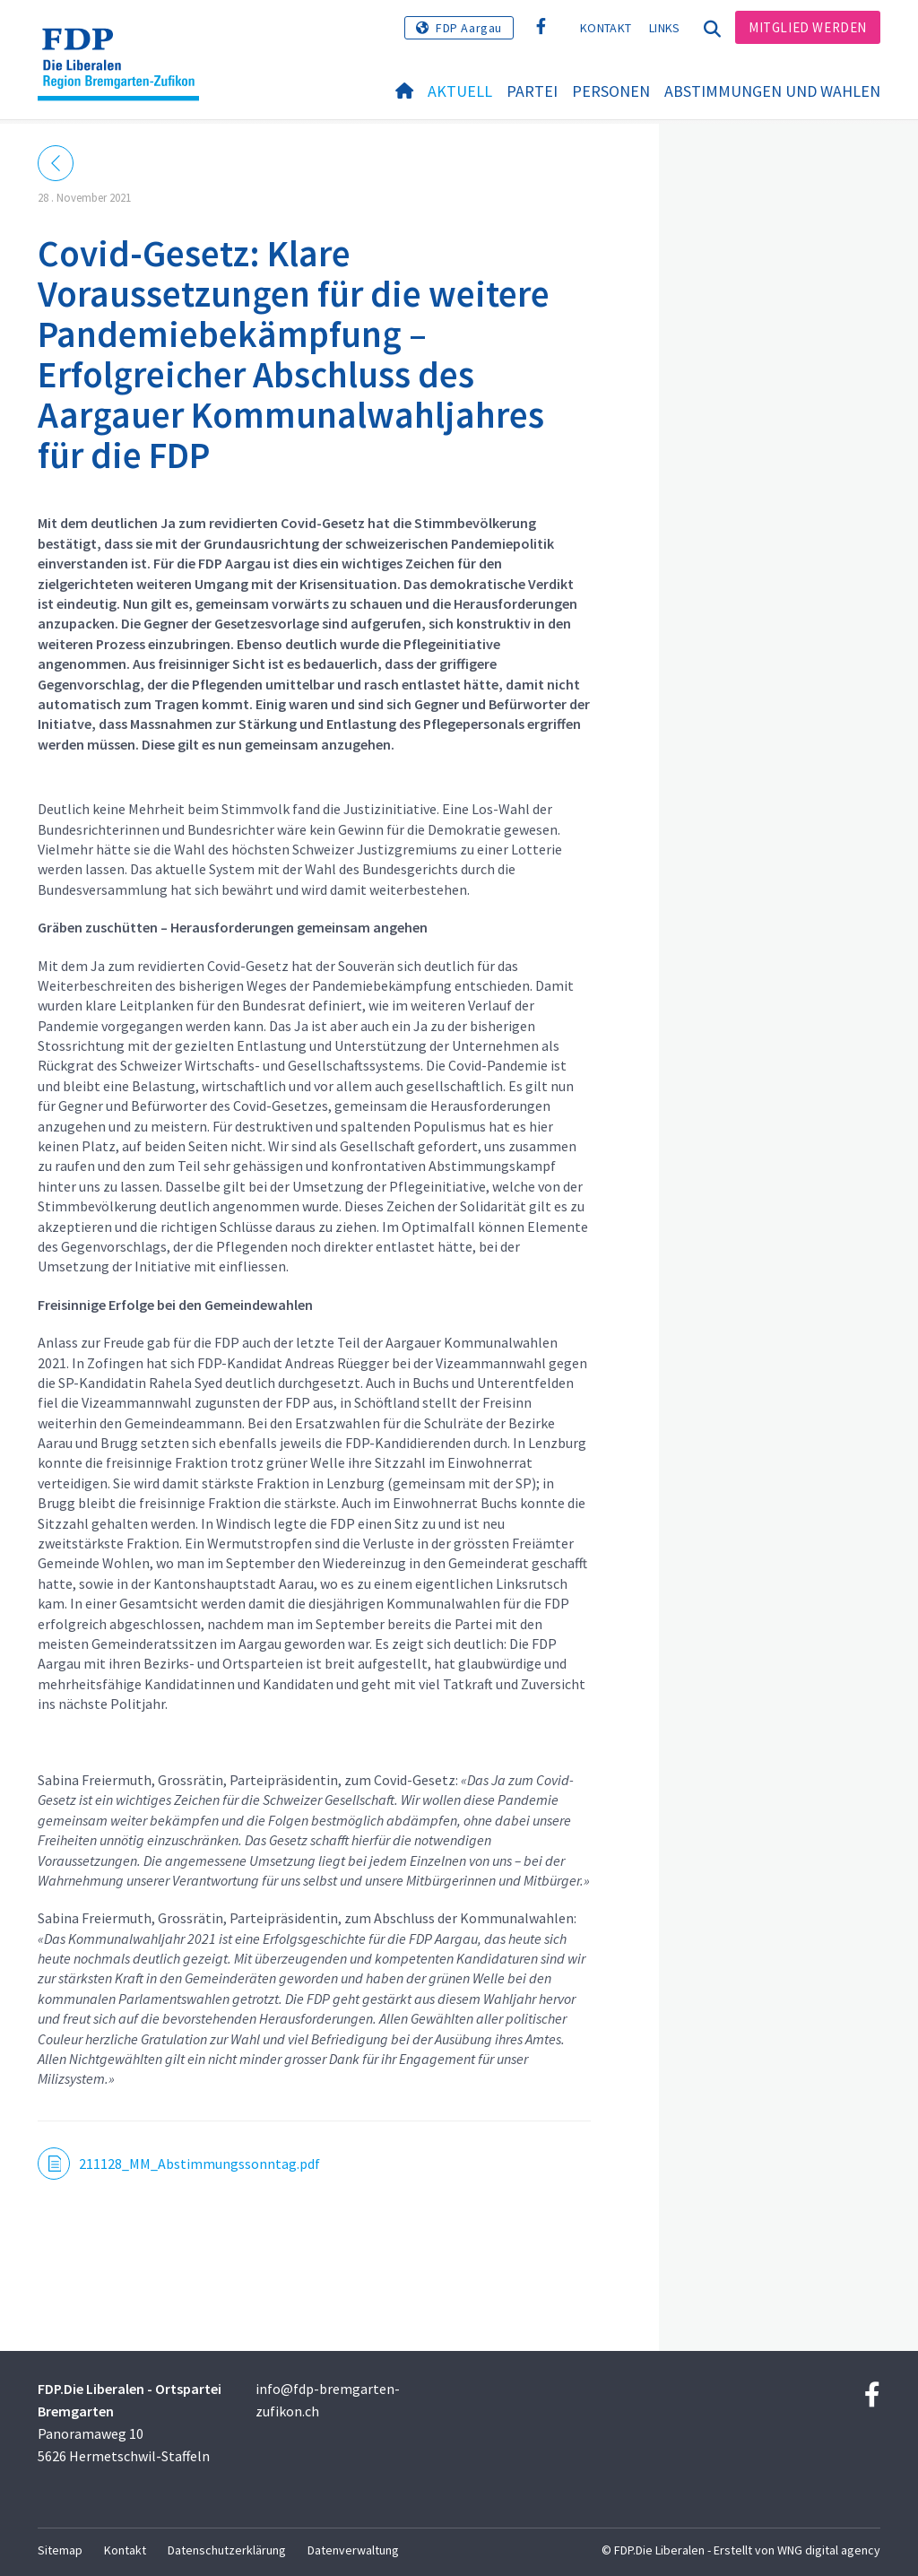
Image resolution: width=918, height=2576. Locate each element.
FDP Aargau (469, 28)
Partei (532, 91)
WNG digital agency (828, 2550)
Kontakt (605, 28)
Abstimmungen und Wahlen (772, 91)
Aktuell (460, 91)
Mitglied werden (808, 27)
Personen (611, 91)
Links (664, 28)
